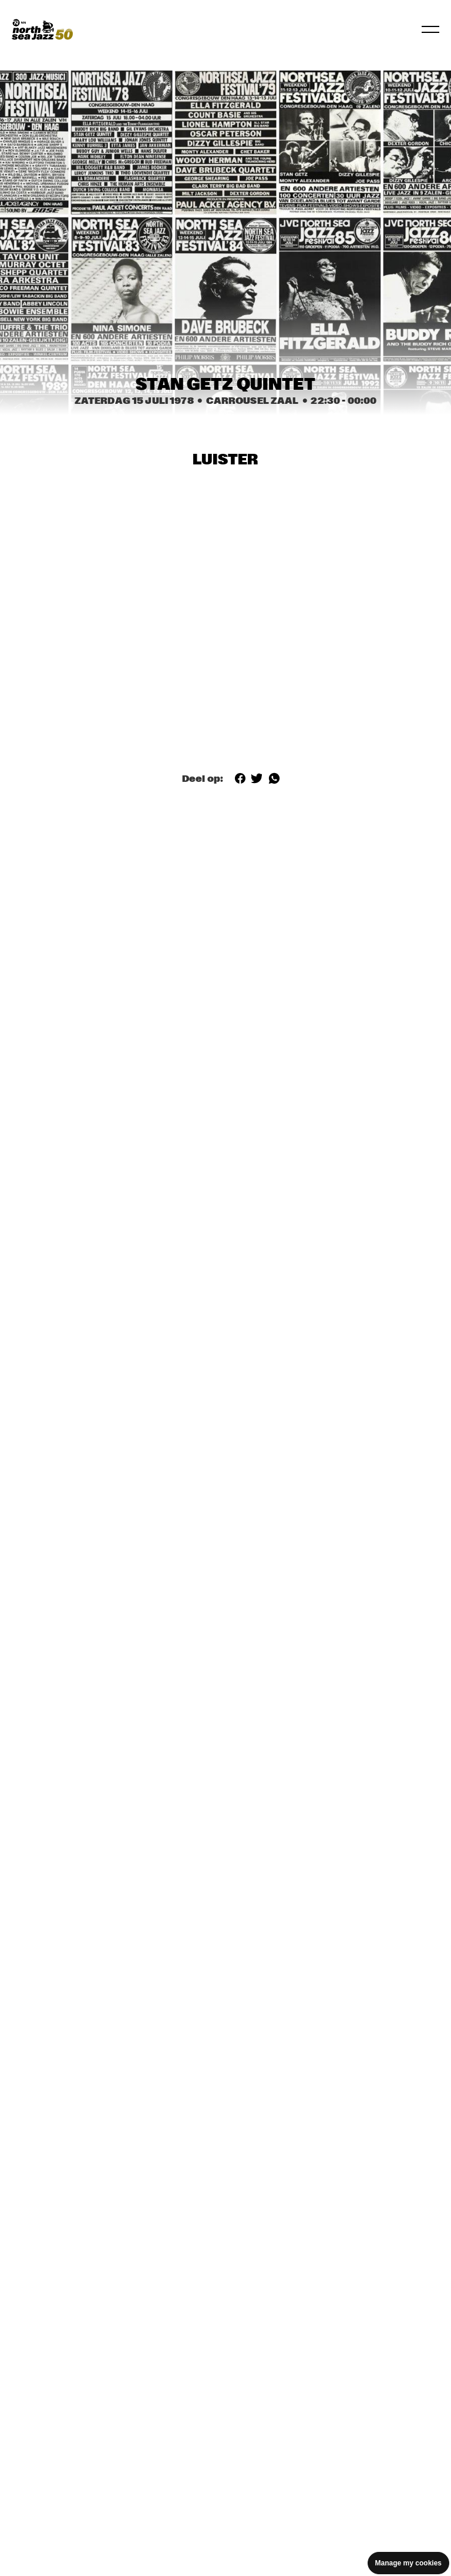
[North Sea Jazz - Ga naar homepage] (42, 29)
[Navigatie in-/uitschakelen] (430, 29)
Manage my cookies (408, 2563)
